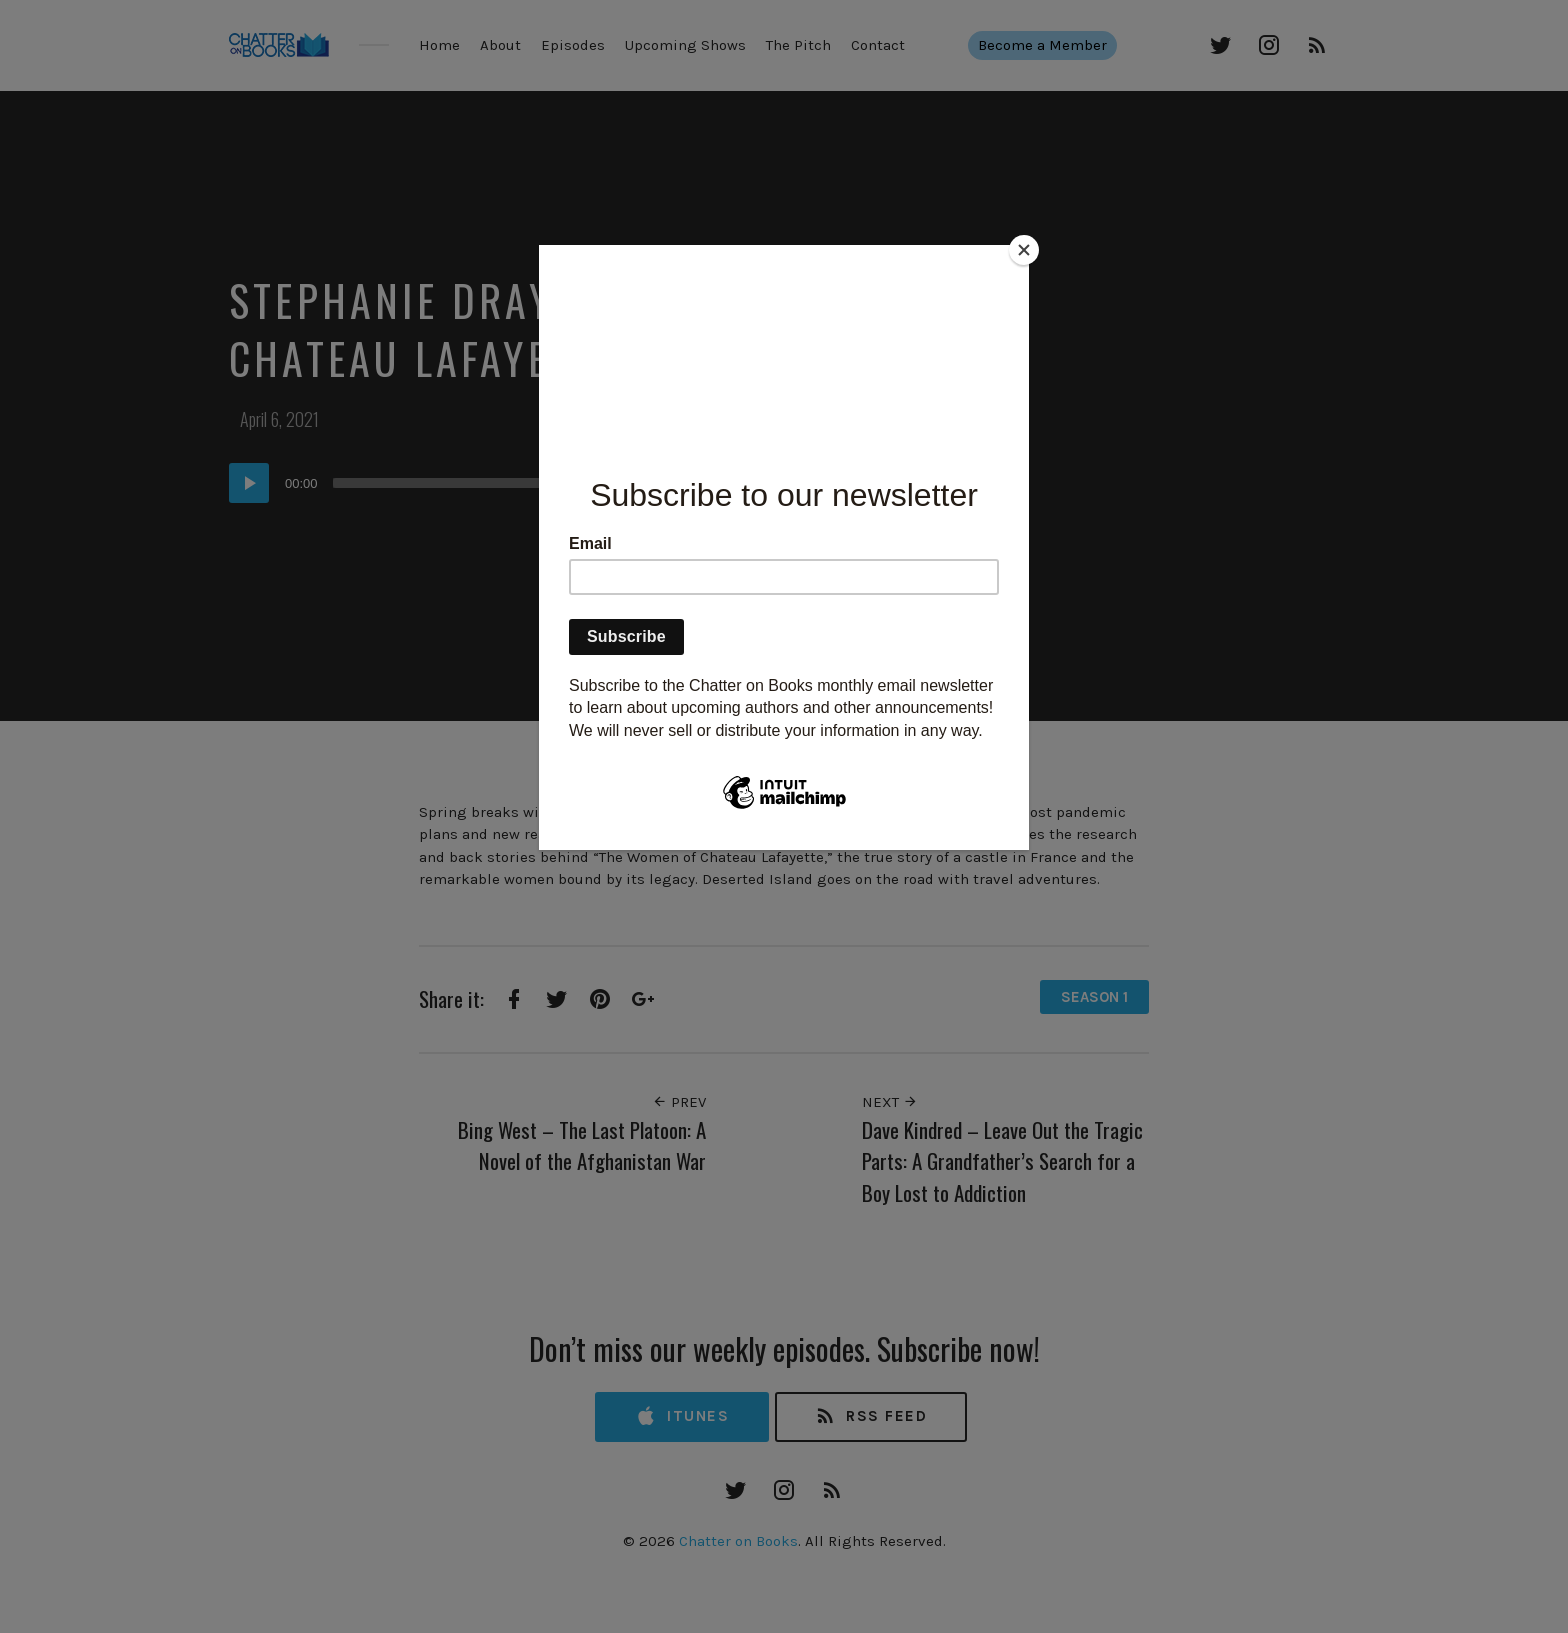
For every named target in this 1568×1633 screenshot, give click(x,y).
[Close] (1024, 250)
